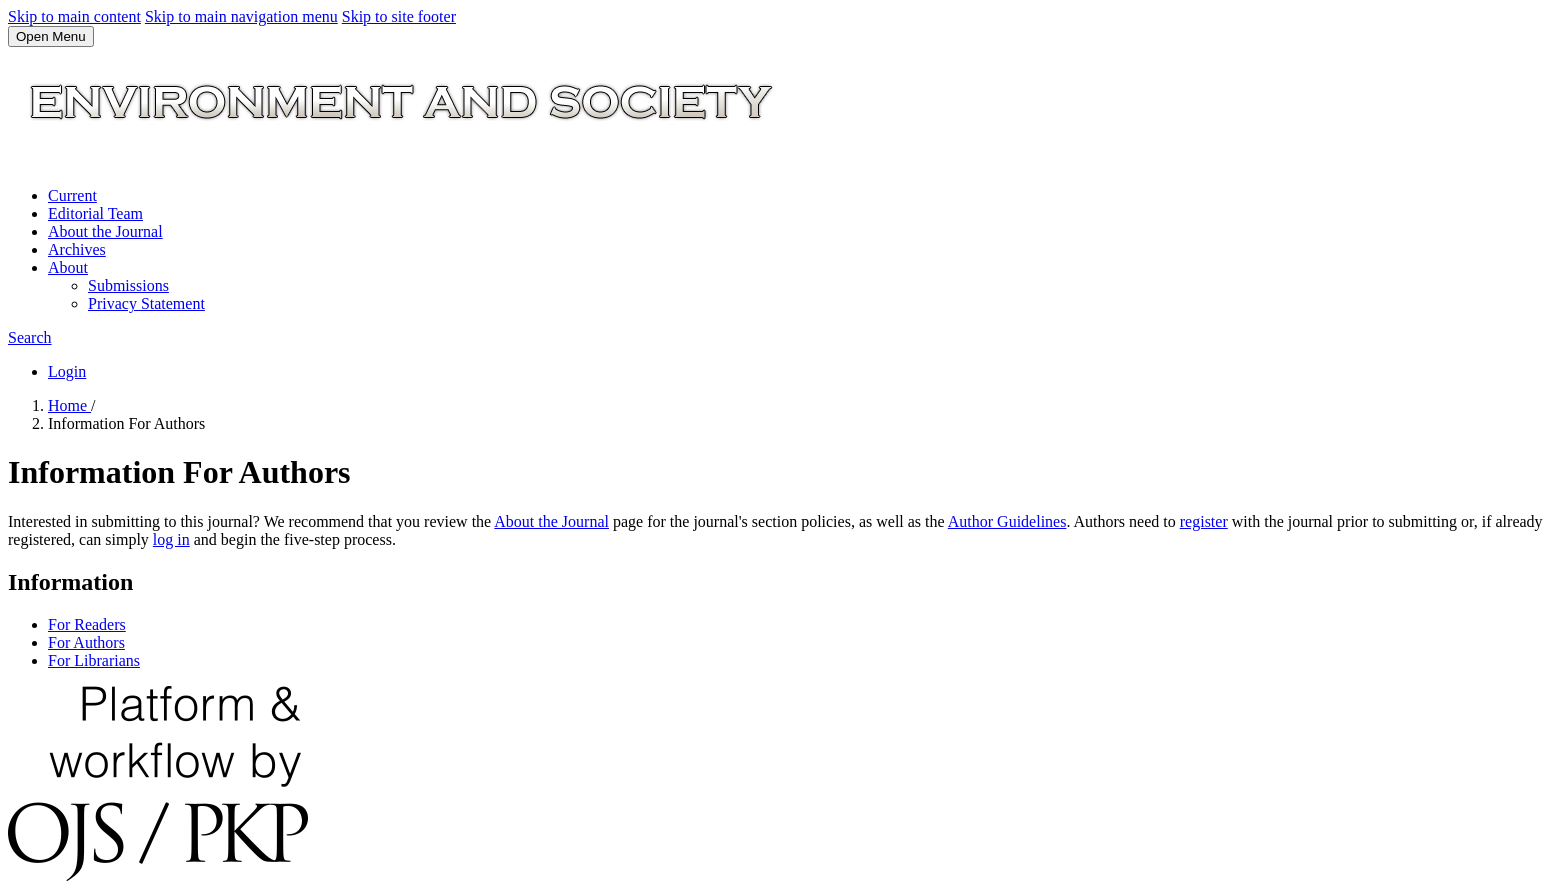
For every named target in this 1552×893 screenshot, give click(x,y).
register (1204, 521)
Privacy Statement (146, 303)
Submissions (128, 285)
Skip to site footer (399, 16)
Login (67, 371)
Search (30, 337)
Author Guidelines (1007, 521)
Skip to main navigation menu (241, 16)
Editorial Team (95, 213)
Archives (77, 249)
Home (69, 405)
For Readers (87, 624)
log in (171, 539)
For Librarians (94, 660)
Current (72, 195)
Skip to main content (74, 16)
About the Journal (105, 231)
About (68, 267)
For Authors (86, 642)
